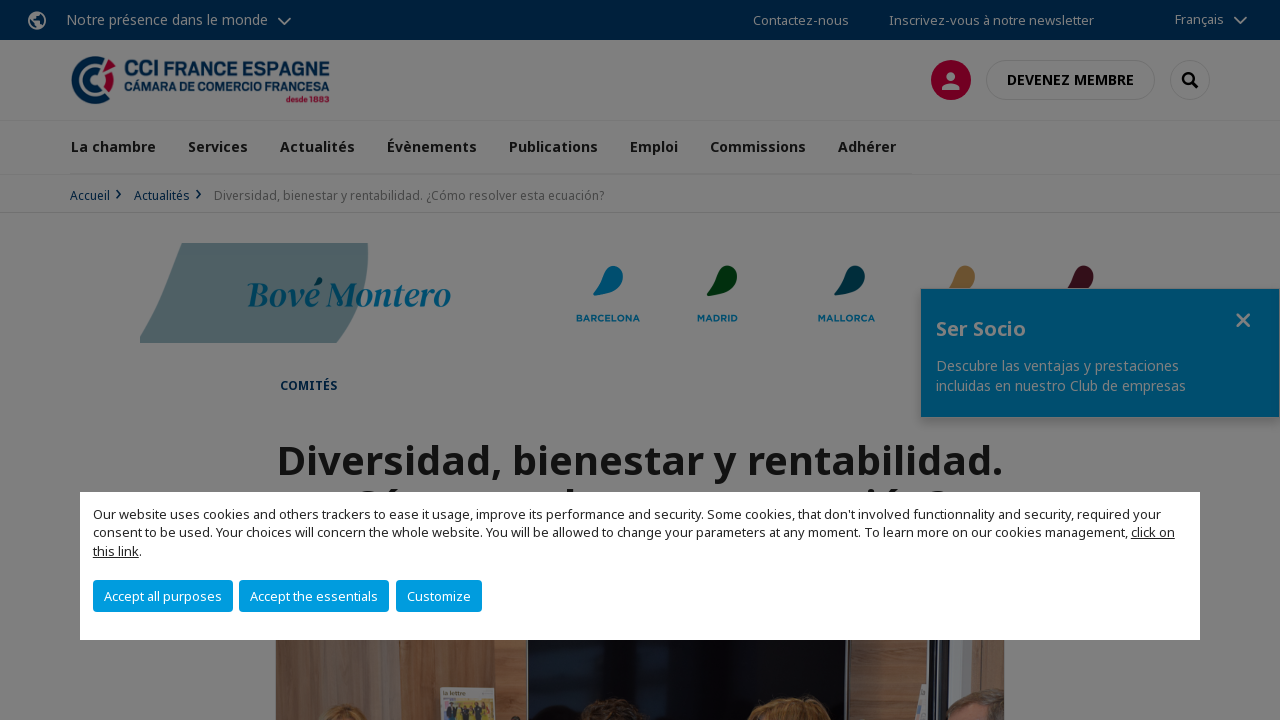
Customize (439, 596)
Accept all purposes (163, 596)
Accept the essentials (314, 596)
